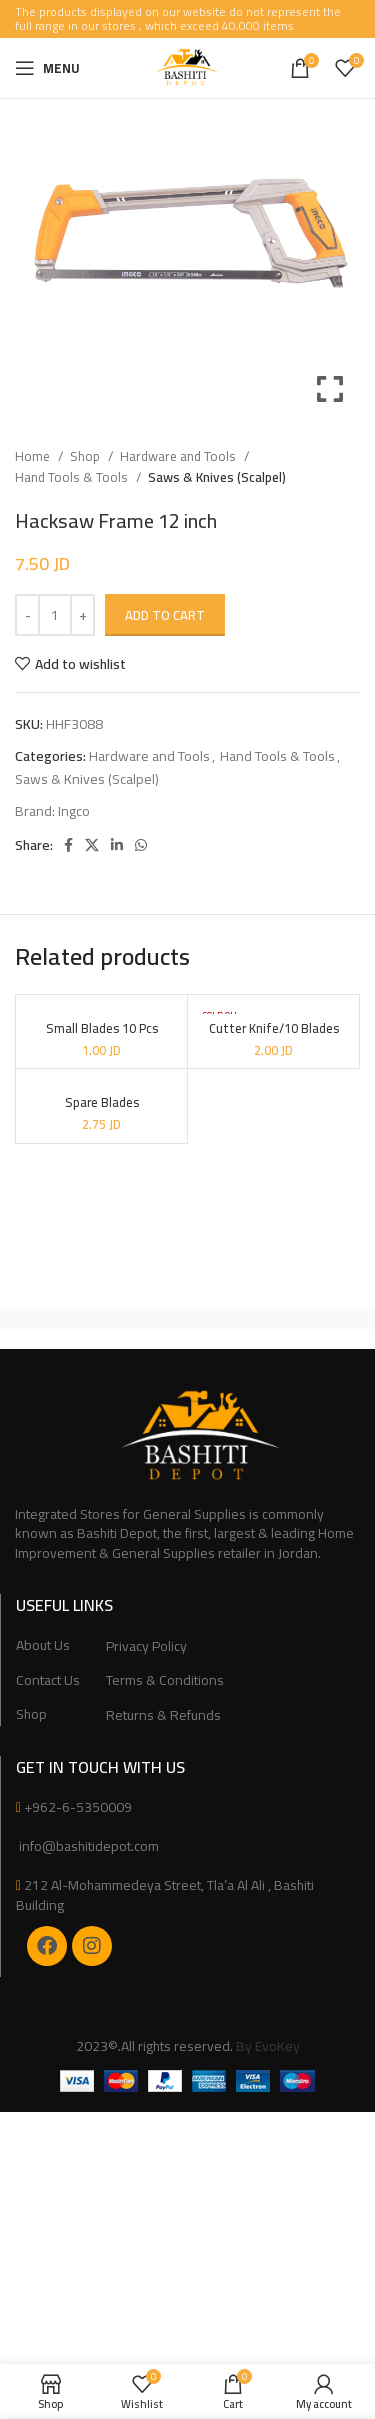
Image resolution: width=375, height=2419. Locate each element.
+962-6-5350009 (78, 1807)
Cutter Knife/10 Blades (274, 1028)
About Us (43, 1646)
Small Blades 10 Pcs (102, 1028)
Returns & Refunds (163, 1716)
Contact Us (48, 1681)
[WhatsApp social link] (141, 845)
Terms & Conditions (165, 1681)
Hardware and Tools (179, 456)
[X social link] (92, 845)
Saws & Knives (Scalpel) (217, 477)
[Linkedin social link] (117, 845)
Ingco (74, 811)
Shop (86, 456)
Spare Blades (102, 1102)
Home (34, 456)
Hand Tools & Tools (73, 477)
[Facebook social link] (68, 845)
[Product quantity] (55, 615)
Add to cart (165, 615)
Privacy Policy (146, 1647)
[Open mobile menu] (47, 68)
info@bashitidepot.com (87, 1846)
